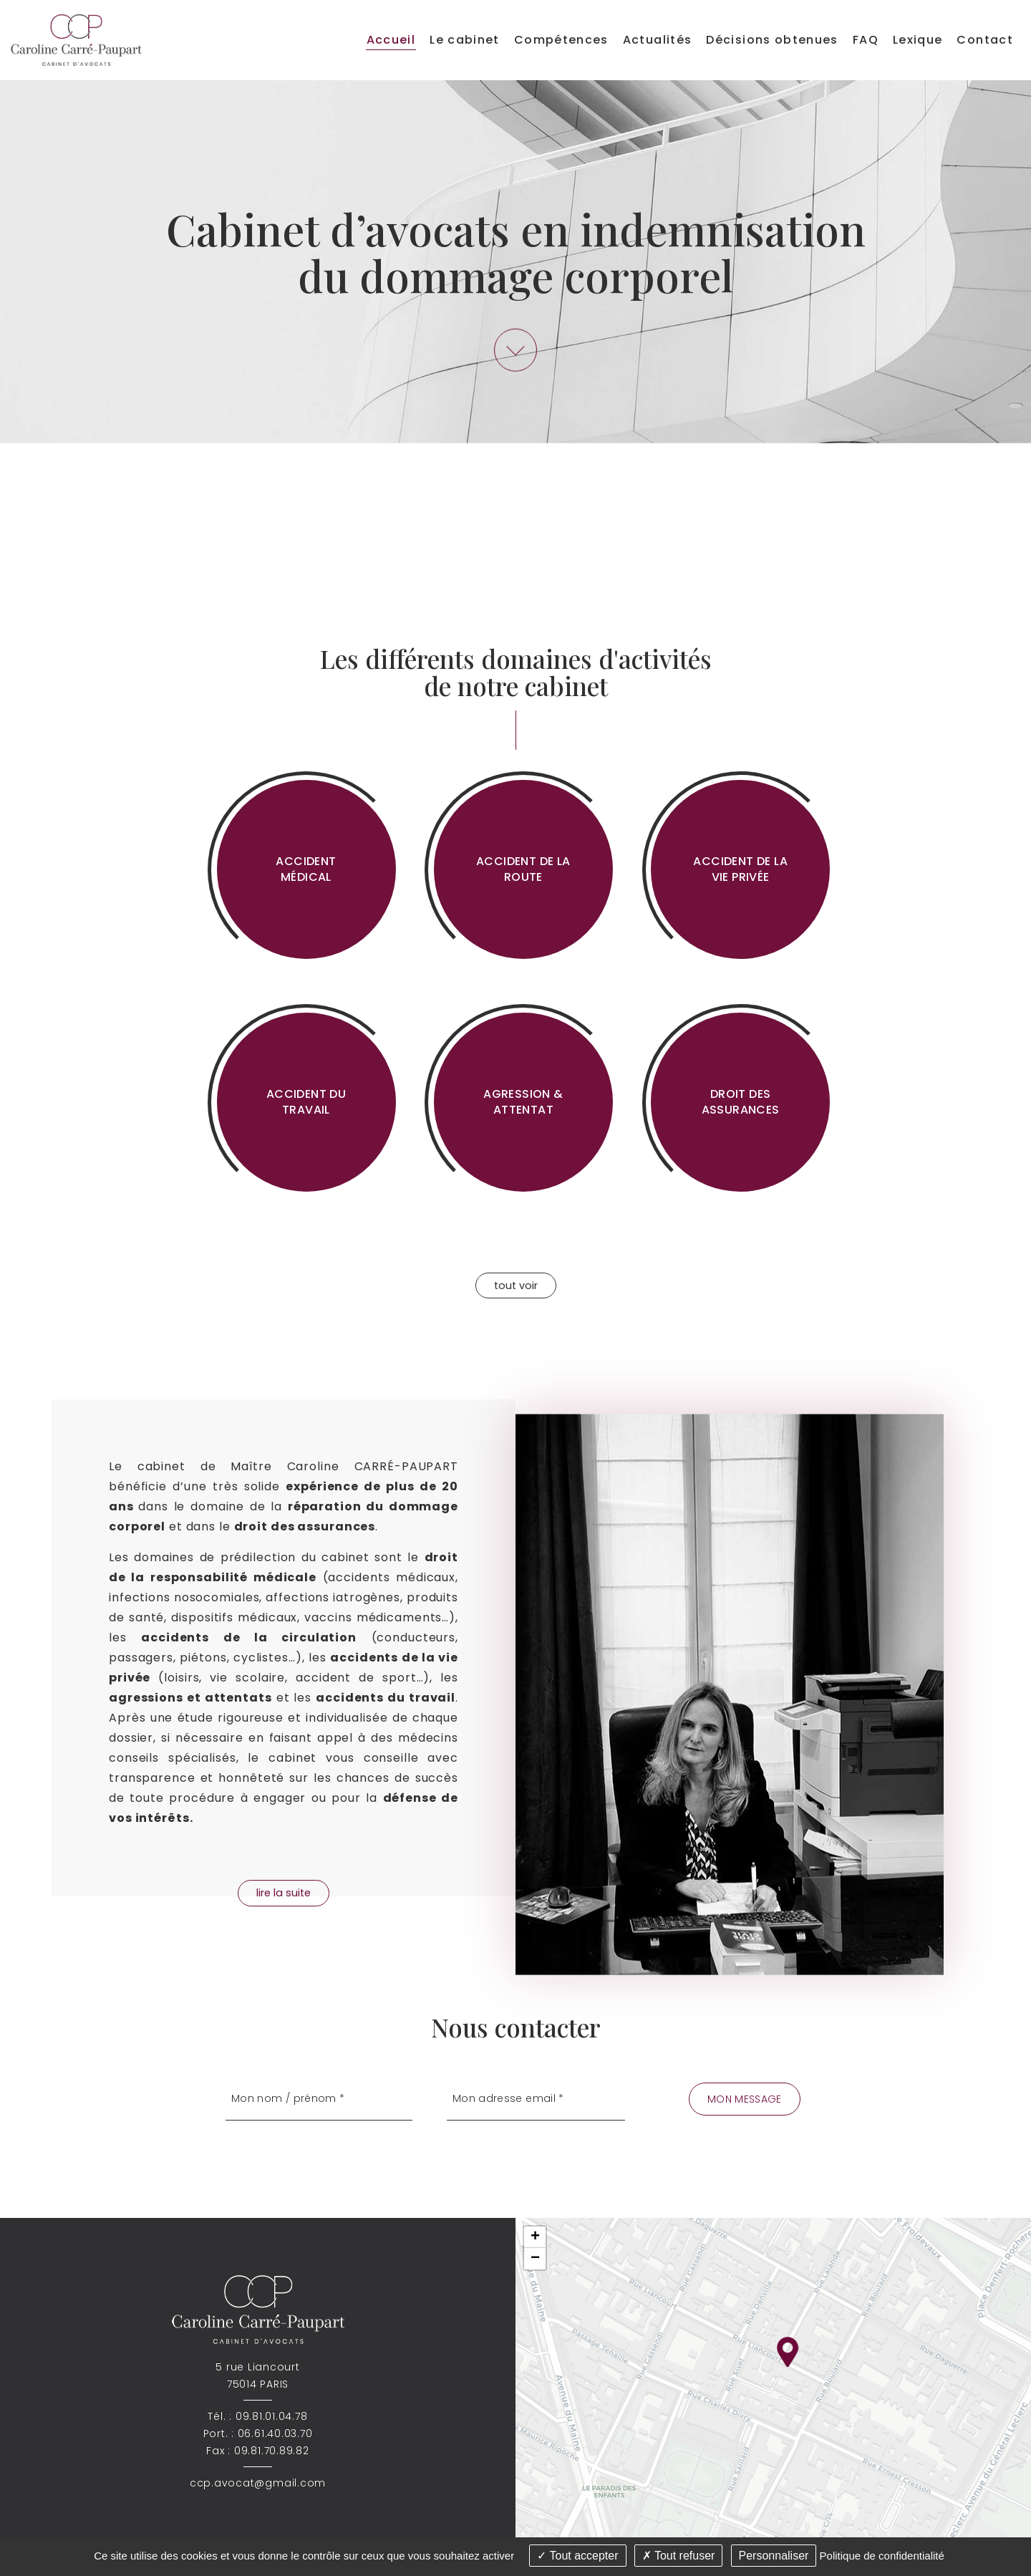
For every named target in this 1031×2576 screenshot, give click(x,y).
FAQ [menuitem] (865, 40)
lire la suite (283, 1893)
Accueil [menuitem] (391, 40)
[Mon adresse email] (536, 2099)
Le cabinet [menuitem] (465, 40)
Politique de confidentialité (882, 2556)
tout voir (516, 1285)
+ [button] (535, 2237)
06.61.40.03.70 (275, 2433)
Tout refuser (678, 2556)
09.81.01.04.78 (272, 2416)
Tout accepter (577, 2556)
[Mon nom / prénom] (319, 2099)
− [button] (535, 2258)
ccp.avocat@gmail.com (258, 2483)
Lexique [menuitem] (918, 40)
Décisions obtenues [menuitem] (772, 40)
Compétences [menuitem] (561, 40)
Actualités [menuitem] (657, 40)
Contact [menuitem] (985, 40)
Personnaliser (774, 2556)
